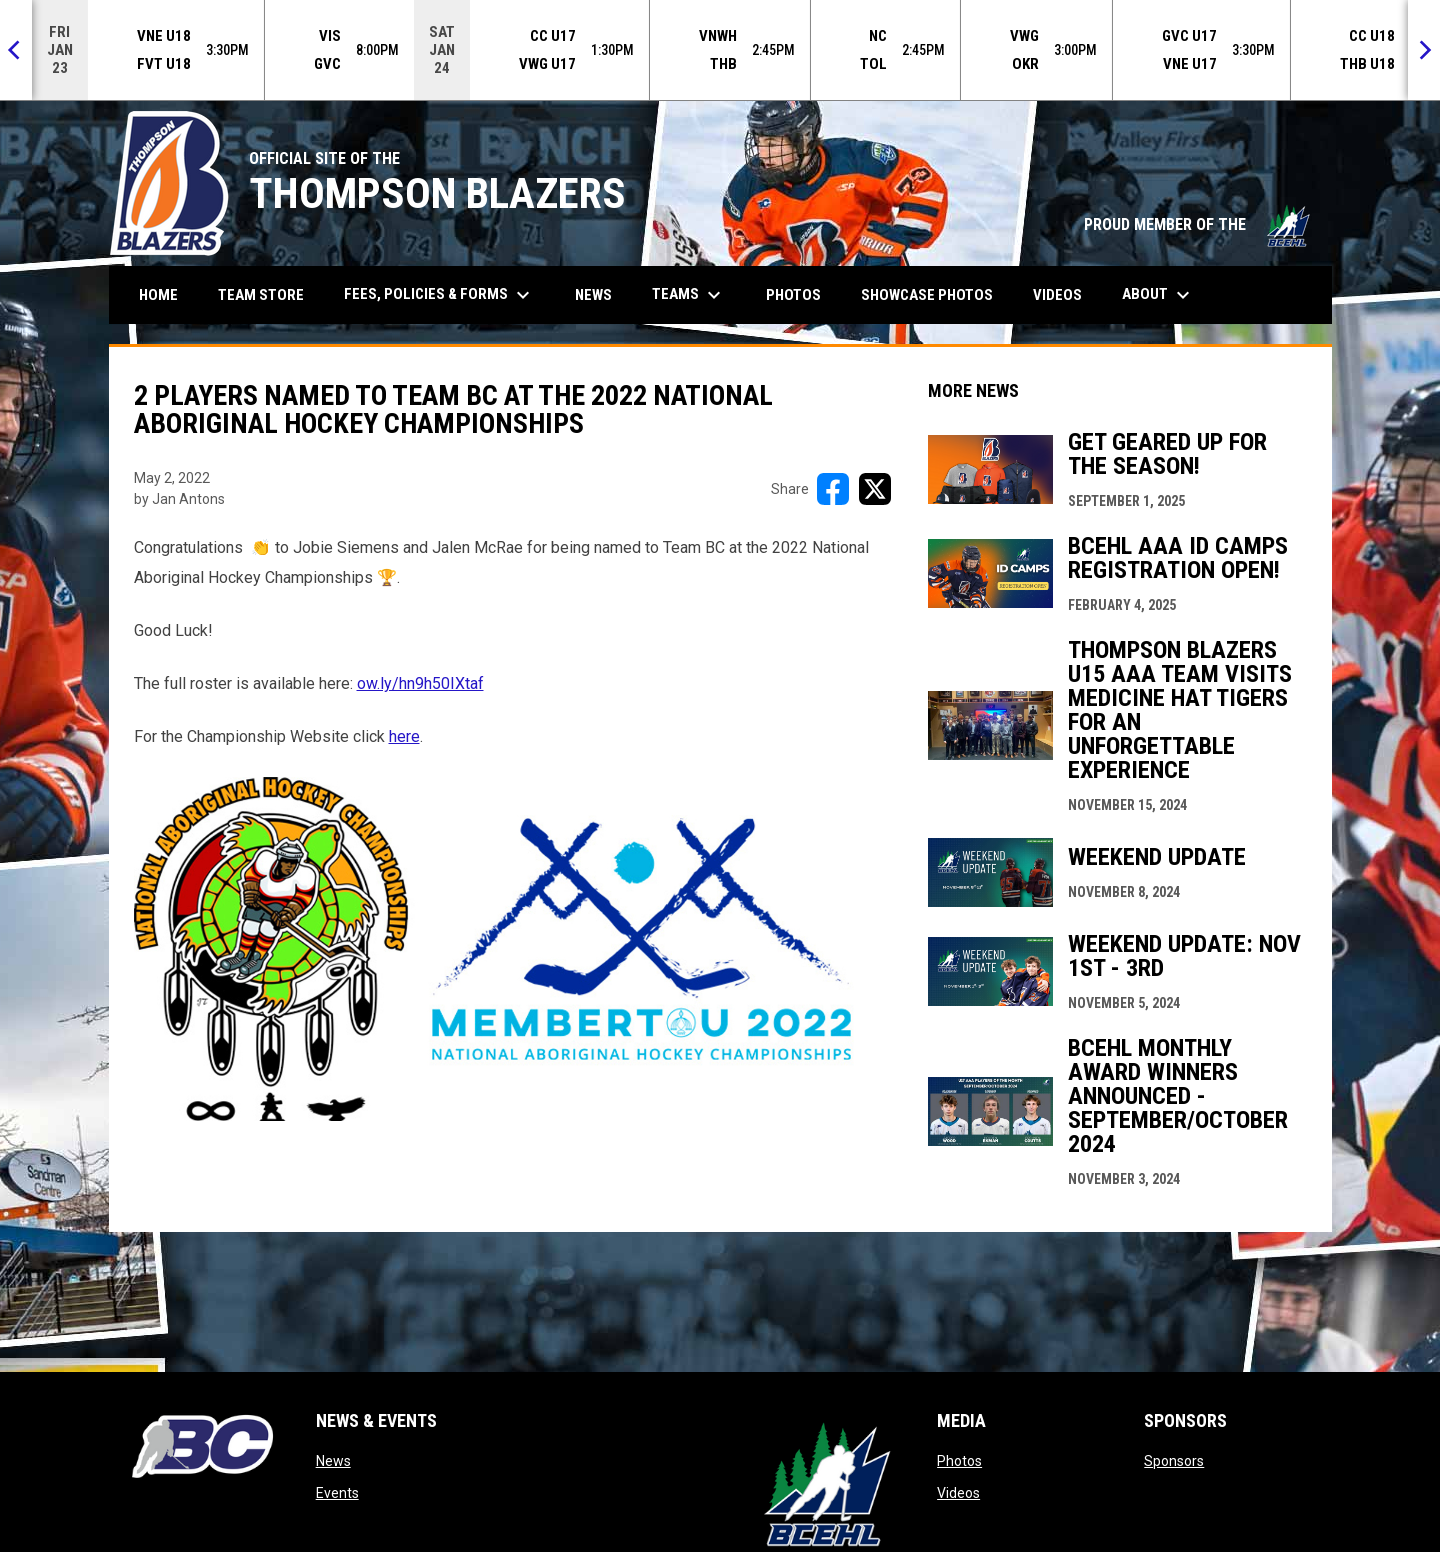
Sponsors (1174, 1461)
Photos (959, 1461)
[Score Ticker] (720, 50)
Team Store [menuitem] (268, 294)
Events (337, 1493)
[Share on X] (875, 489)
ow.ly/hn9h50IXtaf (420, 683)
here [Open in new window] (404, 736)
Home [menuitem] (158, 295)
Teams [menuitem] (689, 295)
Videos (958, 1493)
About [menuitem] (1158, 295)
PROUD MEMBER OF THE (1198, 224)
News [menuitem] (593, 295)
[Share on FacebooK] (833, 489)
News (333, 1461)
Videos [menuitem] (1057, 295)
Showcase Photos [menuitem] (934, 294)
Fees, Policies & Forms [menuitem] (439, 295)
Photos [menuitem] (793, 295)
